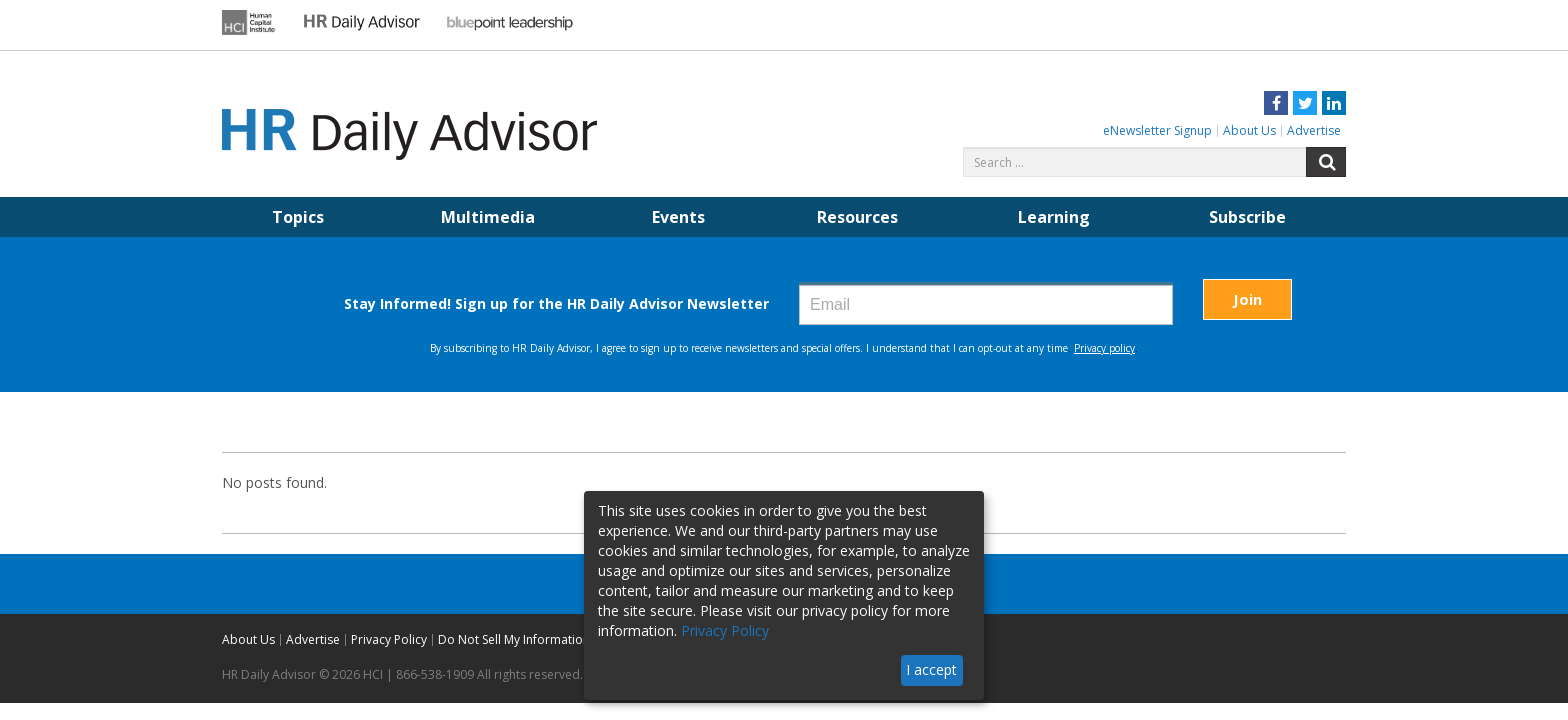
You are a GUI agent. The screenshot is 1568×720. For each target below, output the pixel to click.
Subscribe (1247, 217)
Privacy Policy (389, 639)
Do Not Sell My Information (514, 639)
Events (678, 217)
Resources (857, 217)
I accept (931, 669)
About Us (1249, 130)
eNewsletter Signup (1157, 130)
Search (1326, 162)
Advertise (1314, 130)
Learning (1054, 217)
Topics (298, 217)
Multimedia (488, 217)
